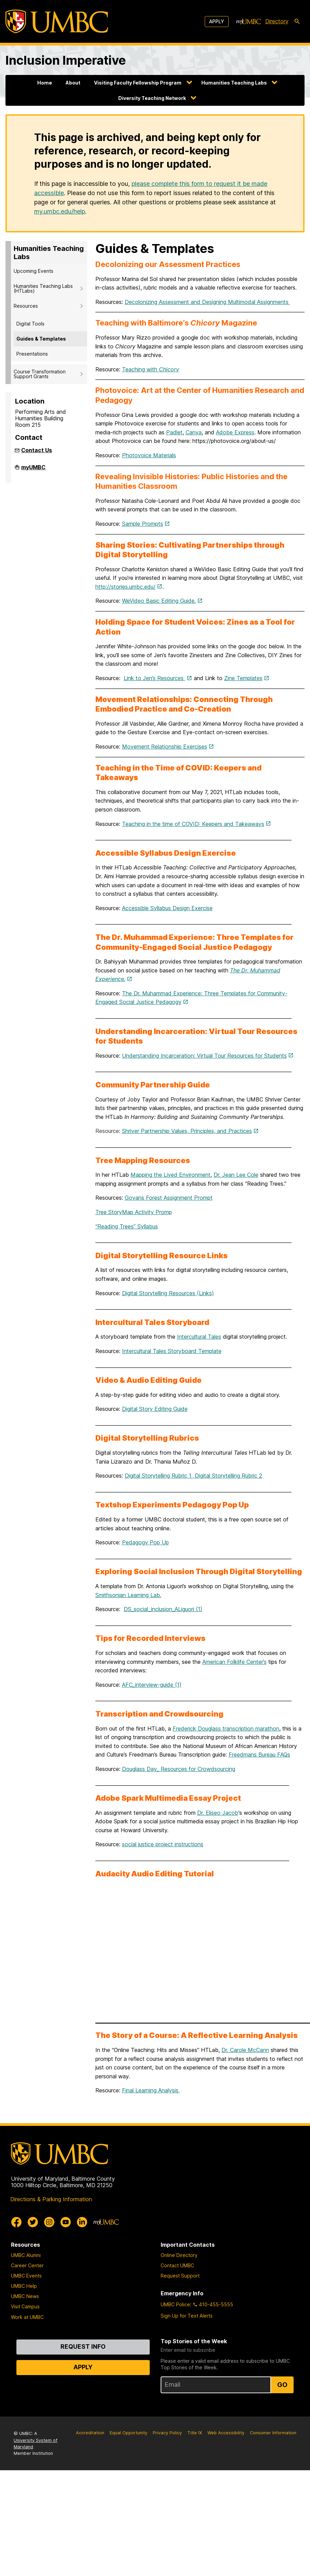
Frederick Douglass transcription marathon (226, 1728)
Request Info (83, 2346)
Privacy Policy (167, 2432)
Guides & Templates (41, 339)
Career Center (27, 2265)
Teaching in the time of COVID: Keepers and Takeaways (193, 823)
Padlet (174, 432)
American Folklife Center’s (234, 1661)
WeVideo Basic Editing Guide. (159, 600)
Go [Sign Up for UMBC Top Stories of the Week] (282, 2385)
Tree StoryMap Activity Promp (133, 1212)
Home (44, 83)
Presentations (32, 354)
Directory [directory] (277, 21)
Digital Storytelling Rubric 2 (228, 1475)
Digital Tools (30, 324)
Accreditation (90, 2432)
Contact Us (36, 450)
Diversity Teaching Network (152, 98)
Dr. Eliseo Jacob (217, 1812)
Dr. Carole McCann (245, 2049)
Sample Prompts (142, 523)
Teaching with (150, 369)
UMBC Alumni (26, 2255)
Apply (216, 21)
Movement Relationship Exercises (164, 746)
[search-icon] (297, 21)
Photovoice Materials (149, 455)
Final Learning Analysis (151, 2090)
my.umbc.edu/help (59, 211)
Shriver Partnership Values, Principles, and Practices (187, 1130)
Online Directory (179, 2255)
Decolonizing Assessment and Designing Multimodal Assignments (207, 301)
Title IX (194, 2432)
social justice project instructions (162, 1844)
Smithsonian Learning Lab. (128, 1595)
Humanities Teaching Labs (234, 83)
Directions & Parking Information (51, 2199)
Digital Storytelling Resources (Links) (168, 1293)
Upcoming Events (33, 271)
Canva (194, 432)
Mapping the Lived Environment (171, 1174)
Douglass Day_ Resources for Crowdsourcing (178, 1768)
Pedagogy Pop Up (145, 1542)
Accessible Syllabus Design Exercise (167, 908)
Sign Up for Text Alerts (187, 2316)
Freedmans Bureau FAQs (259, 1754)
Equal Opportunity (128, 2432)
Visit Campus (25, 2306)
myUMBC (33, 470)
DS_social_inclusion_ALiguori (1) (163, 1609)
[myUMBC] (248, 21)
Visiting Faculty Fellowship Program (137, 83)
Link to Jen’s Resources (154, 678)
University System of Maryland (35, 2443)
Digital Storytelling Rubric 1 (160, 1475)
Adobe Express (235, 432)
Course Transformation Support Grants (40, 374)
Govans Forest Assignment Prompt (169, 1197)
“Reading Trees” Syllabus (126, 1226)
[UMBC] (56, 21)
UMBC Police (175, 2304)
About (73, 83)
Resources (26, 306)
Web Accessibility (225, 2432)
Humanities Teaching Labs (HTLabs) (43, 288)
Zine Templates (243, 678)
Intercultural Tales (199, 1336)
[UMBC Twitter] (32, 2222)
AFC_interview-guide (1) (151, 1684)
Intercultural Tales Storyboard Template (171, 1351)
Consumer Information (273, 2432)
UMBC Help (24, 2286)
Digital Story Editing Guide (155, 1408)
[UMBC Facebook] (16, 2222)
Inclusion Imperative (65, 60)
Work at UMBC (27, 2317)
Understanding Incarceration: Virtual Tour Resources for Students (204, 1055)
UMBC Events (26, 2276)
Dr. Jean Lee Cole (236, 1174)
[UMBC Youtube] (65, 2222)
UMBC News (25, 2296)
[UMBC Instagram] (49, 2222)
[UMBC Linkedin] (82, 2222)
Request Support (180, 2276)
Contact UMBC (177, 2265)
